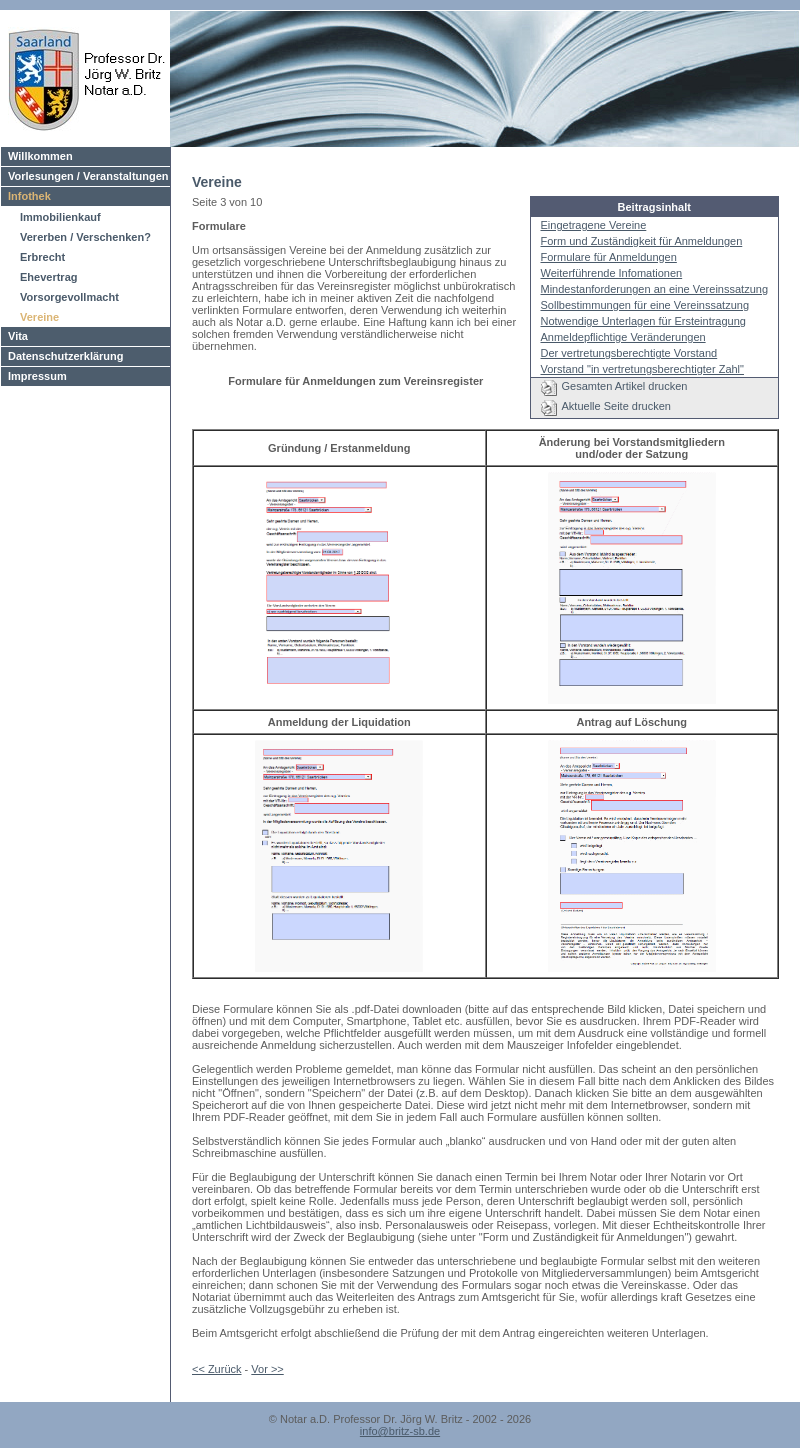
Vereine (39, 317)
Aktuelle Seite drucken (616, 406)
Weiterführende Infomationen (612, 273)
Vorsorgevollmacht (69, 297)
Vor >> (267, 1369)
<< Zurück (217, 1369)
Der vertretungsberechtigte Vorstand (629, 353)
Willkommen (40, 156)
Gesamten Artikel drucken (625, 386)
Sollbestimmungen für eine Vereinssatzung (645, 305)
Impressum (37, 376)
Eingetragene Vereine (594, 225)
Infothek (29, 196)
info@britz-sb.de (400, 1431)
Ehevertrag (48, 277)
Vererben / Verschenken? (85, 237)
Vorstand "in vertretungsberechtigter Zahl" (642, 369)
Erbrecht (42, 257)
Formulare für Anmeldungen (609, 257)
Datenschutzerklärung (66, 356)
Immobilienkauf (60, 217)
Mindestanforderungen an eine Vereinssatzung (655, 289)
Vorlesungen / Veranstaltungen (88, 176)
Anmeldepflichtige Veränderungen (623, 337)
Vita (18, 336)
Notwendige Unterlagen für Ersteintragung (643, 321)
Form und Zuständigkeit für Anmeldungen (642, 241)
